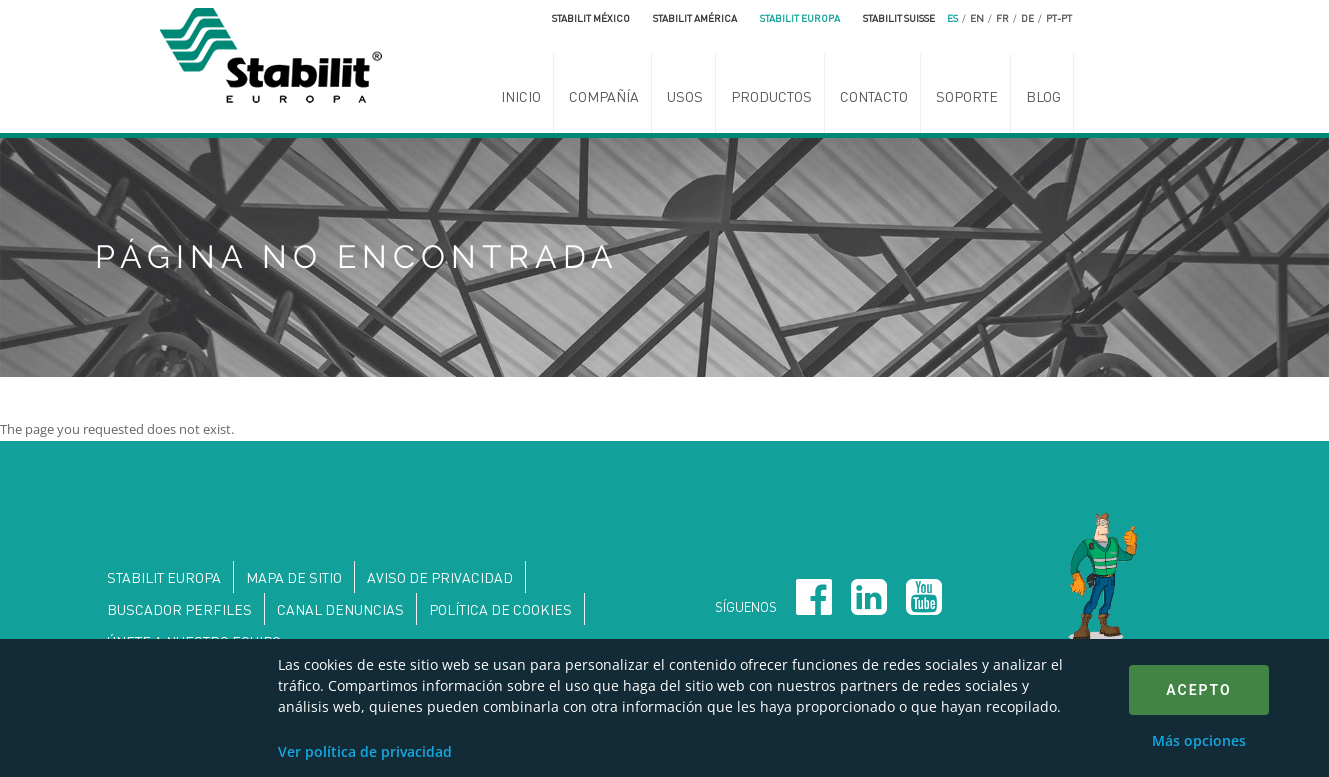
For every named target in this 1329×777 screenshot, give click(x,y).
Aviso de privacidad (440, 577)
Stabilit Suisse (899, 18)
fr (1002, 18)
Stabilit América (695, 18)
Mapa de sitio (294, 577)
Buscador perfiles (179, 609)
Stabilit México (591, 18)
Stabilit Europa (800, 18)
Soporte (967, 96)
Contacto (874, 96)
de (1027, 18)
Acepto (1198, 690)
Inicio (521, 96)
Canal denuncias (340, 609)
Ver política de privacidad (365, 751)
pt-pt (1059, 18)
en (977, 18)
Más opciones (1199, 740)
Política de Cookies (500, 609)
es (952, 18)
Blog (1043, 96)
